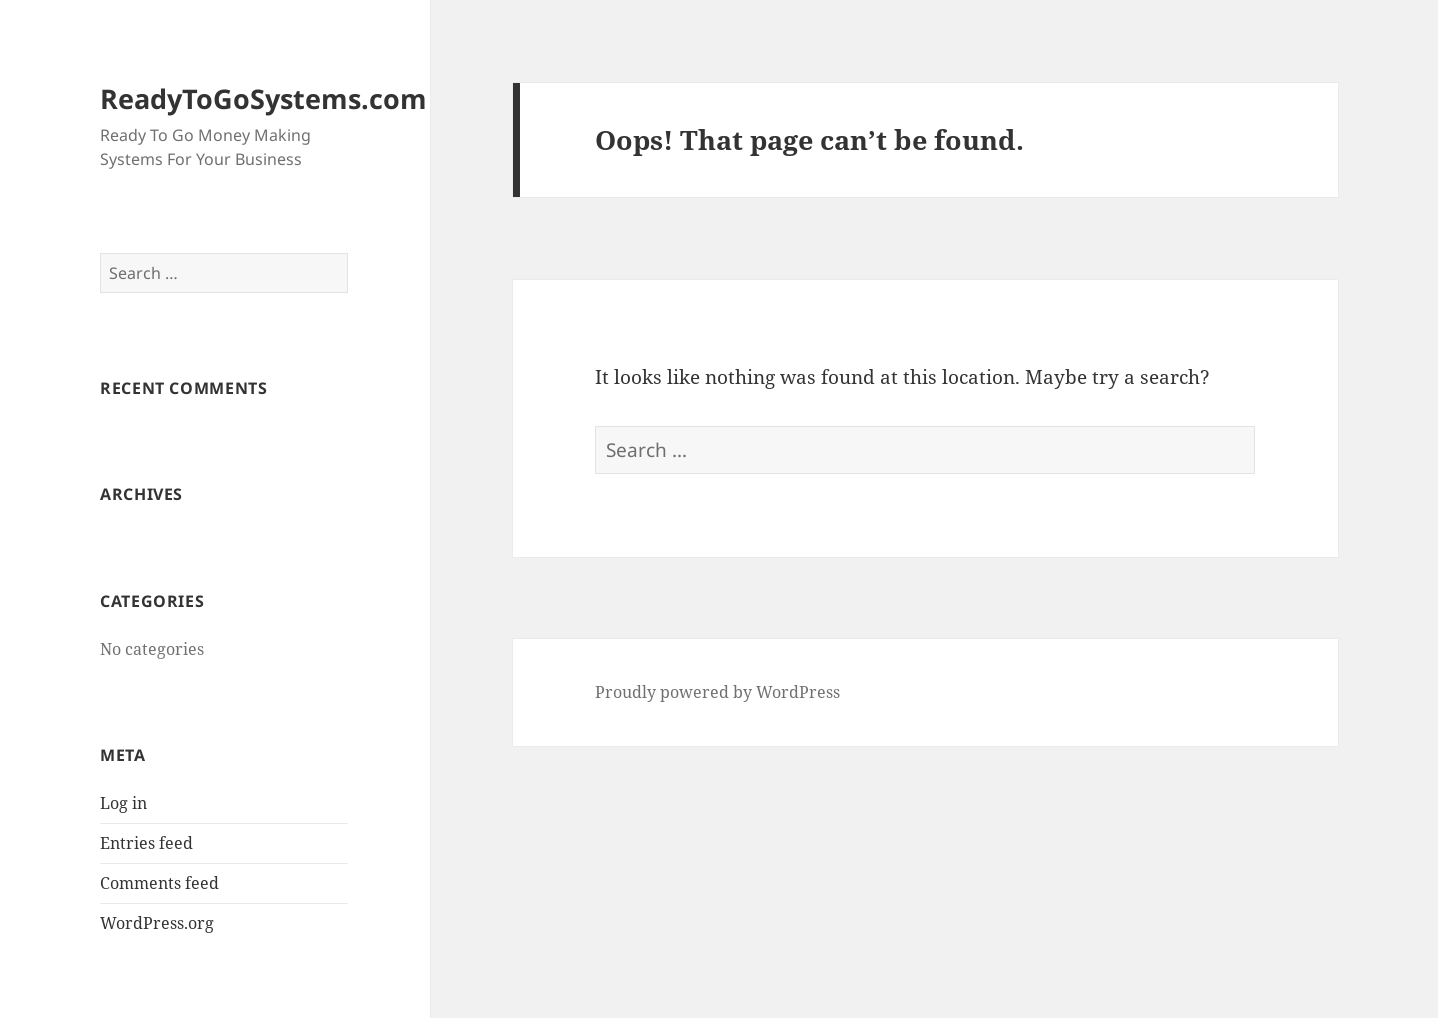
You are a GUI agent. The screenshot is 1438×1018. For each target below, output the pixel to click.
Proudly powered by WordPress (717, 692)
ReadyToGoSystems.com (263, 98)
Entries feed (146, 843)
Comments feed (159, 883)
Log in (123, 803)
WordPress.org (157, 923)
